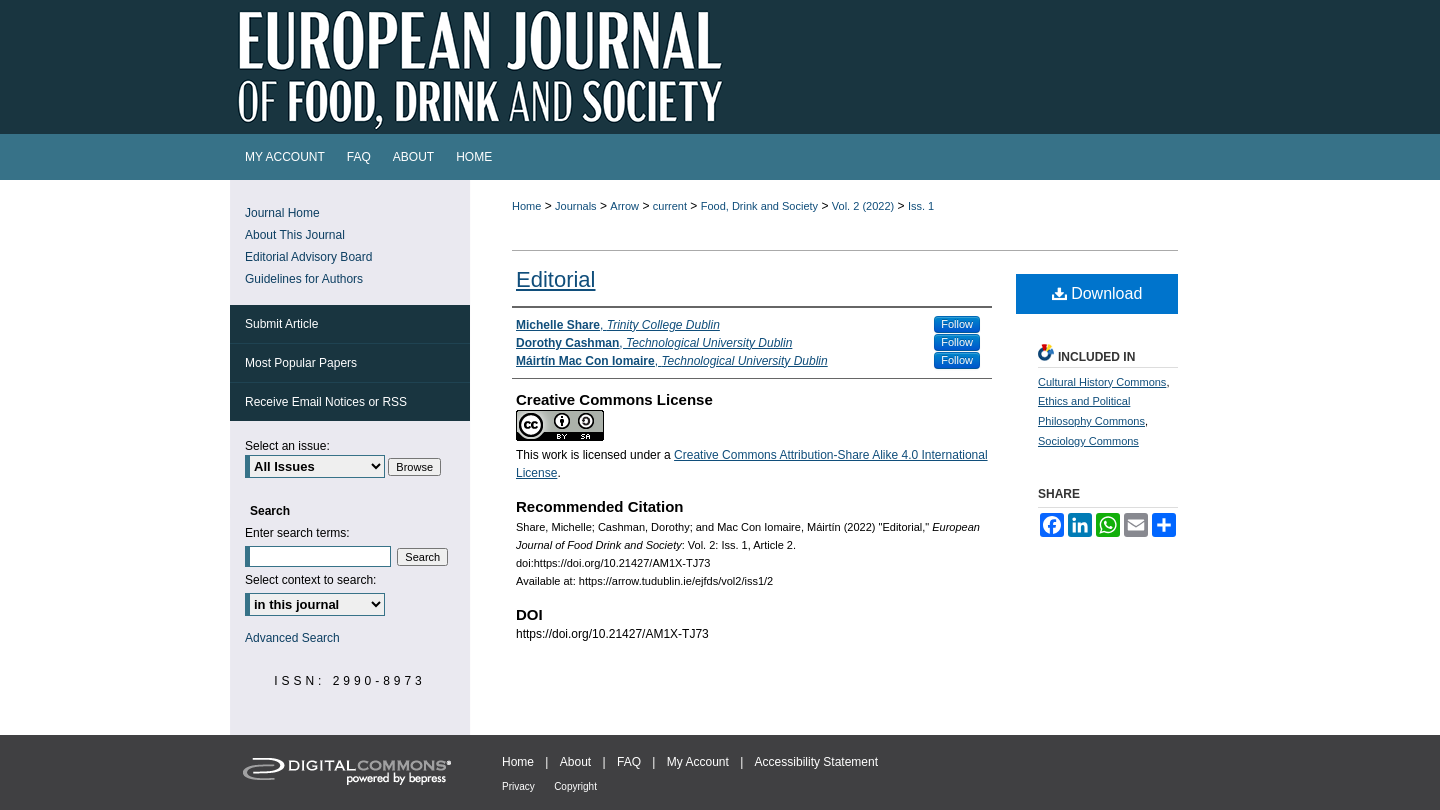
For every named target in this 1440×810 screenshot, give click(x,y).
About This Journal (295, 235)
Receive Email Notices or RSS (326, 402)
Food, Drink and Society (759, 206)
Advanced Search (292, 638)
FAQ (629, 762)
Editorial (555, 279)
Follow (957, 324)
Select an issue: (287, 446)
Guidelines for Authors (304, 279)
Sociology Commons (1088, 441)
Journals (576, 206)
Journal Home (282, 213)
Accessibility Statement (816, 762)
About (575, 762)
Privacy (518, 786)
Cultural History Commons (1102, 382)
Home (526, 206)
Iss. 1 (921, 206)
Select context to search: (310, 580)
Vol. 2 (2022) (863, 206)
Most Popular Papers (301, 363)
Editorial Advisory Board (308, 257)
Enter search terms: (297, 533)
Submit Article (281, 324)
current (670, 206)
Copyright (575, 786)
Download (1097, 293)
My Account (698, 762)
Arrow (624, 206)
